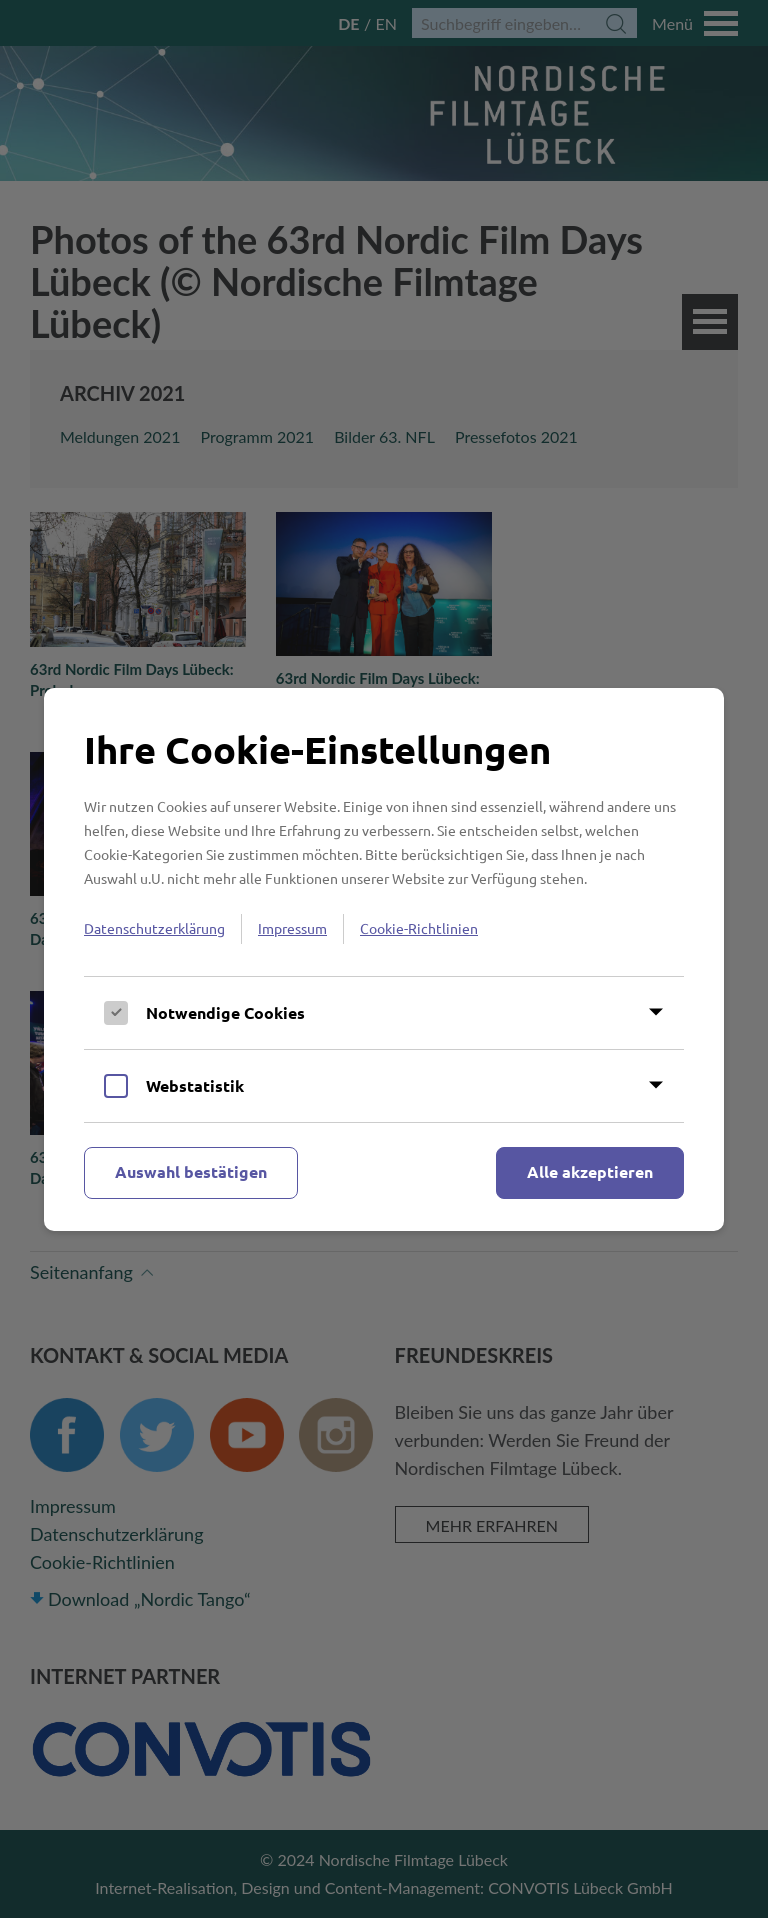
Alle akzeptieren (590, 1171)
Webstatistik (195, 1085)
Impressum (292, 928)
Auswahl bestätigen (191, 1171)
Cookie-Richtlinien (419, 928)
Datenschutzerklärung (154, 928)
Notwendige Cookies (225, 1012)
